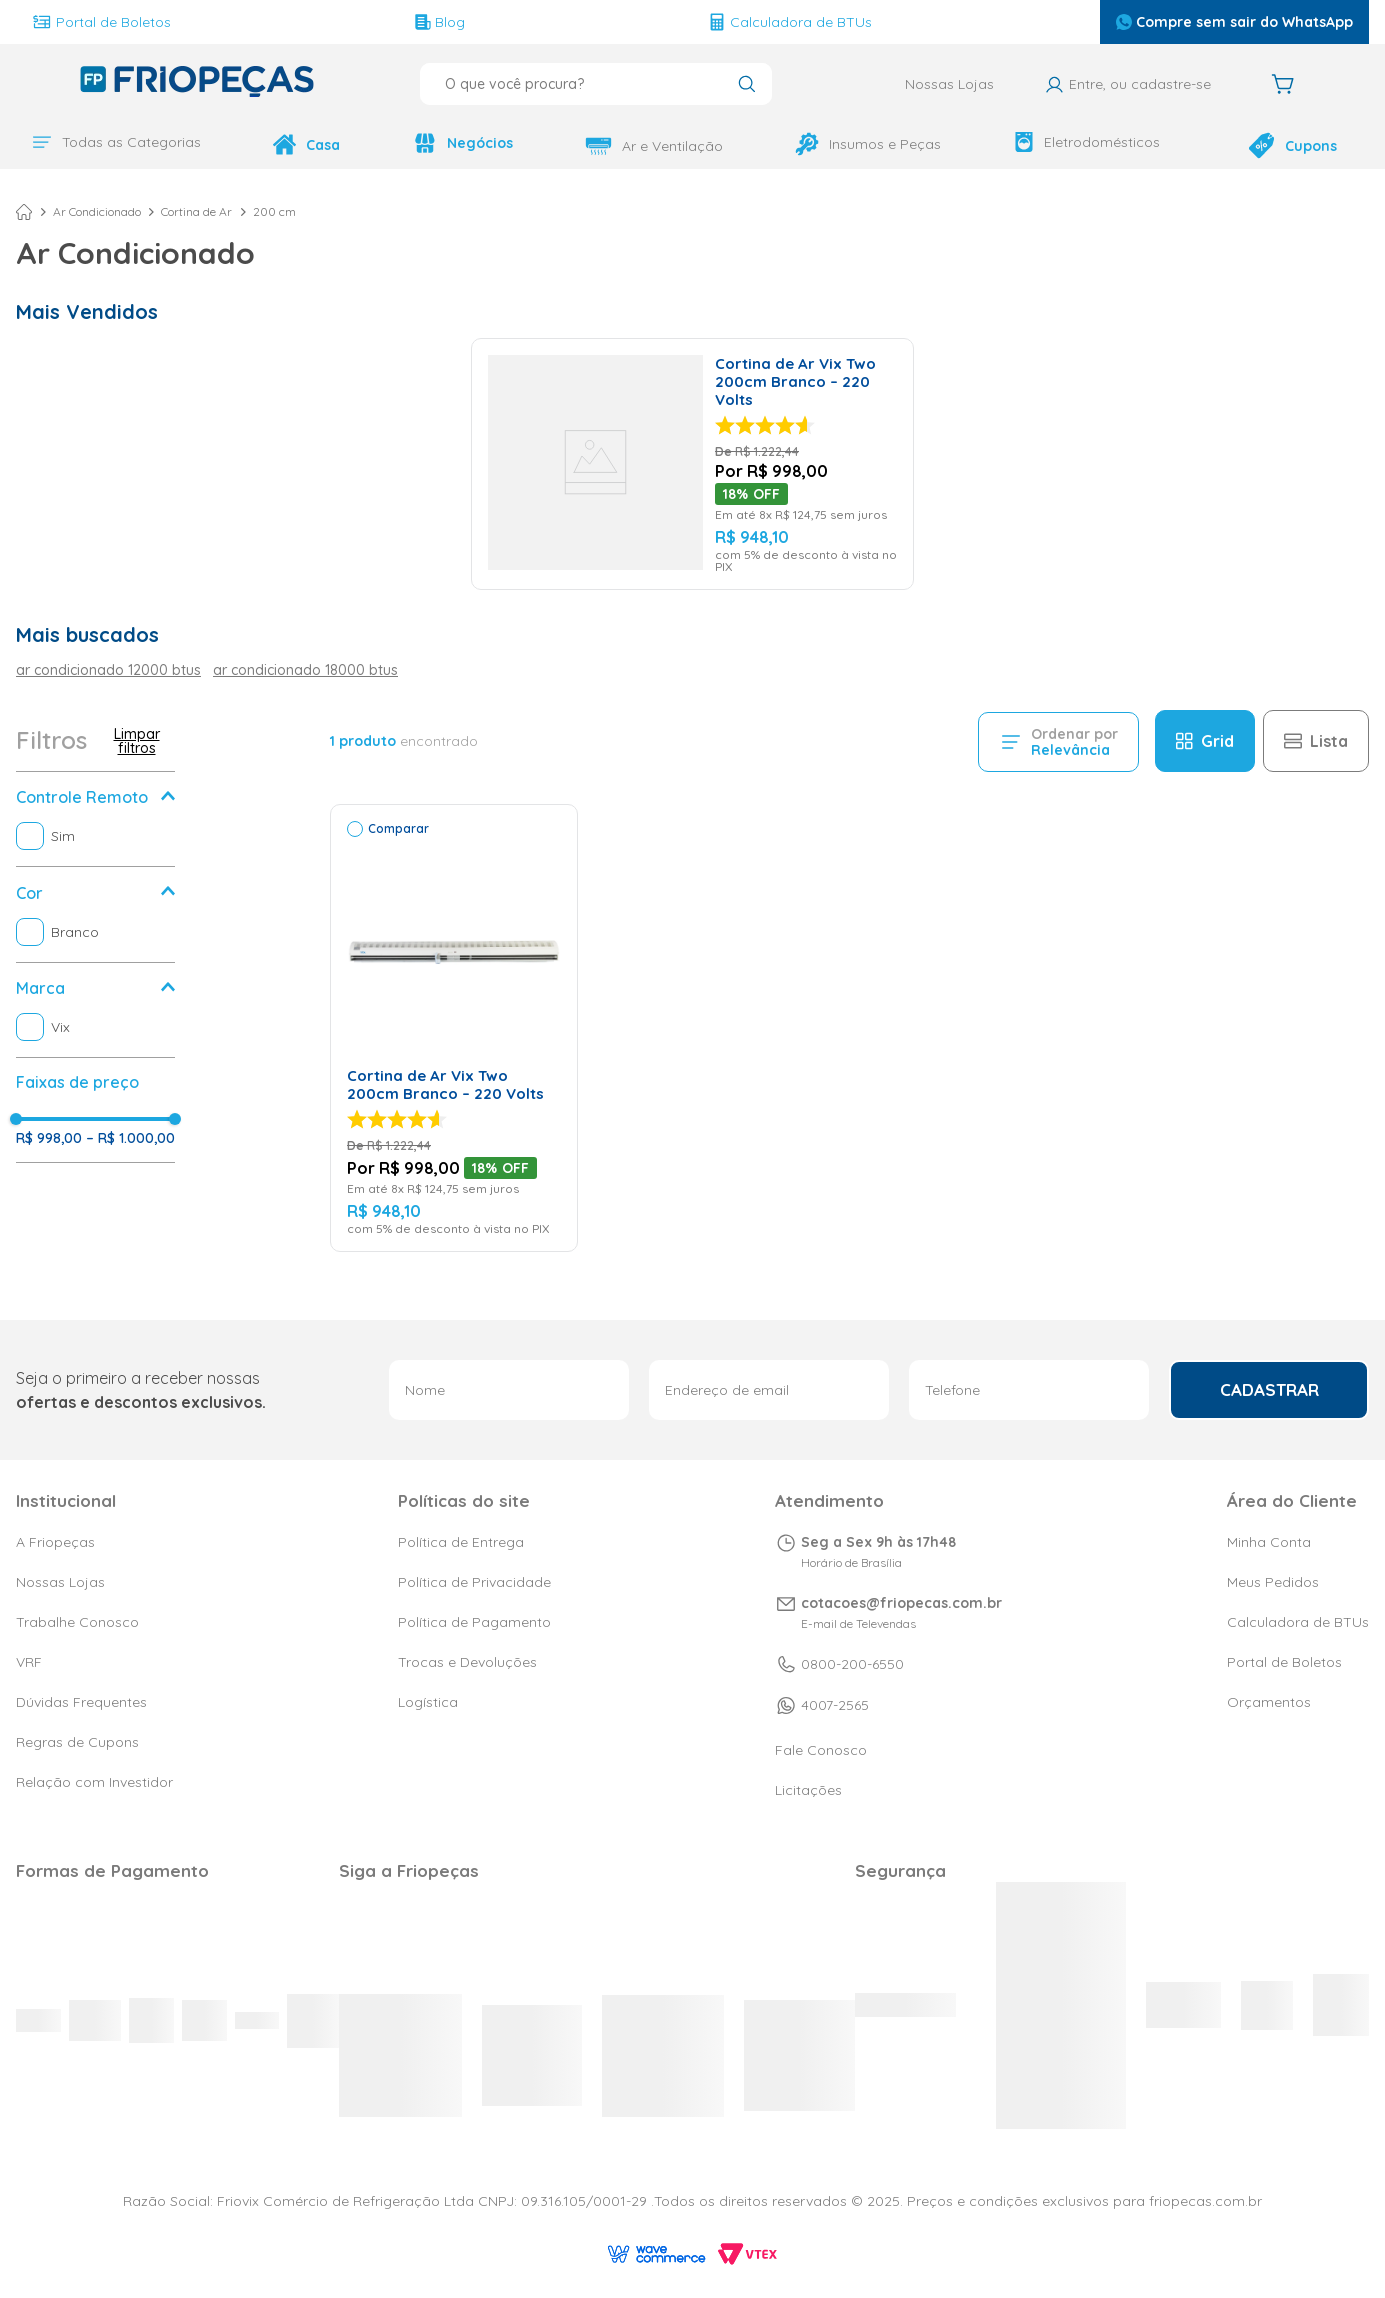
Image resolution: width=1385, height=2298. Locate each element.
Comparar (398, 828)
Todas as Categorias (116, 142)
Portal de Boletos (101, 22)
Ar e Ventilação (654, 146)
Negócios (463, 143)
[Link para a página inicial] (24, 212)
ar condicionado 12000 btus (108, 670)
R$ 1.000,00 (130, 1138)
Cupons (1292, 145)
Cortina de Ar (196, 212)
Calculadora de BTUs (790, 22)
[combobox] (596, 84)
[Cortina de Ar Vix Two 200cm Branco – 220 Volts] (692, 464)
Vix (60, 1027)
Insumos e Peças (868, 144)
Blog (440, 22)
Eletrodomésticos (1087, 142)
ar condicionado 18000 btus (305, 670)
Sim (63, 836)
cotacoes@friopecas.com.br (901, 1603)
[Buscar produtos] (746, 86)
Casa (306, 144)
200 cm (274, 212)
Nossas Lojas (949, 84)
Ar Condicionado (97, 212)
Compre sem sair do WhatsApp (1234, 22)
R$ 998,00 (49, 1138)
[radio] (1205, 741)
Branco (75, 932)
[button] (95, 797)
